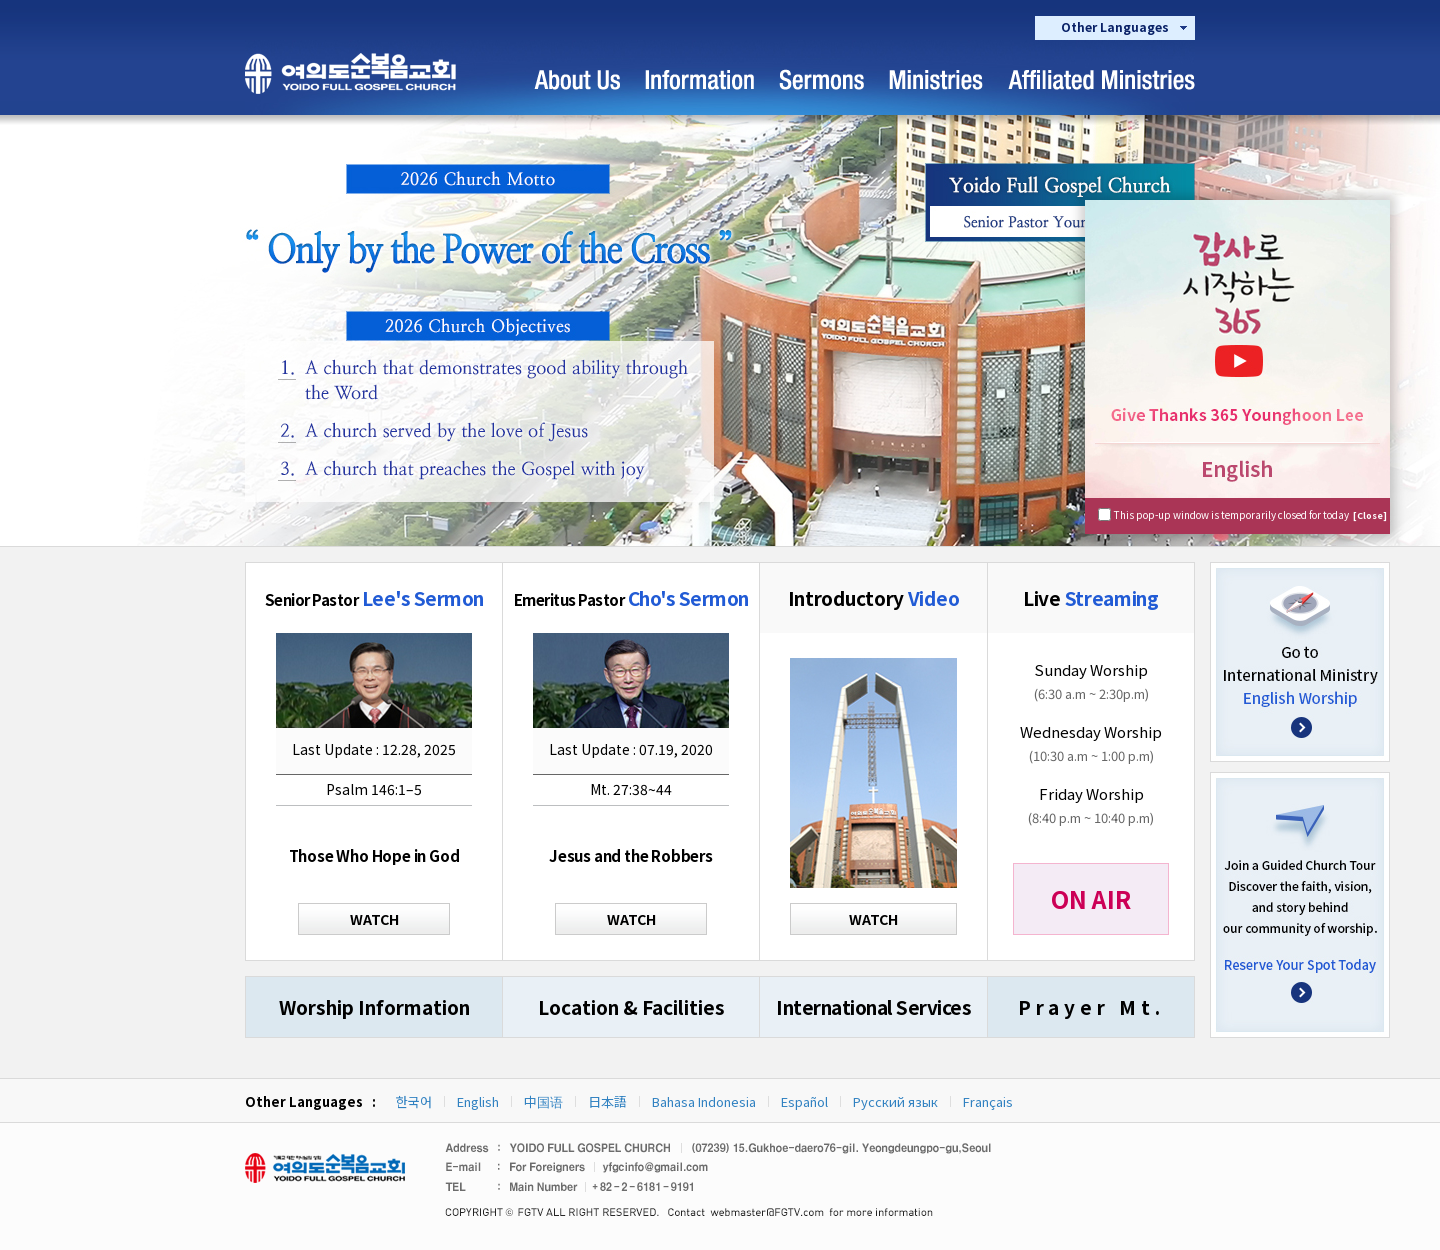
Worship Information (374, 1006)
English (478, 1101)
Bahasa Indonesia (704, 1101)
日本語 (607, 1101)
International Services (873, 1006)
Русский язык (895, 1101)
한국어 (414, 1101)
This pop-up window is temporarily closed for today (1250, 514)
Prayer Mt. (1091, 1006)
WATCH (374, 919)
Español (804, 1101)
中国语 (543, 1101)
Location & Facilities (631, 1006)
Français (988, 1101)
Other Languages (1115, 26)
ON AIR (1091, 898)
